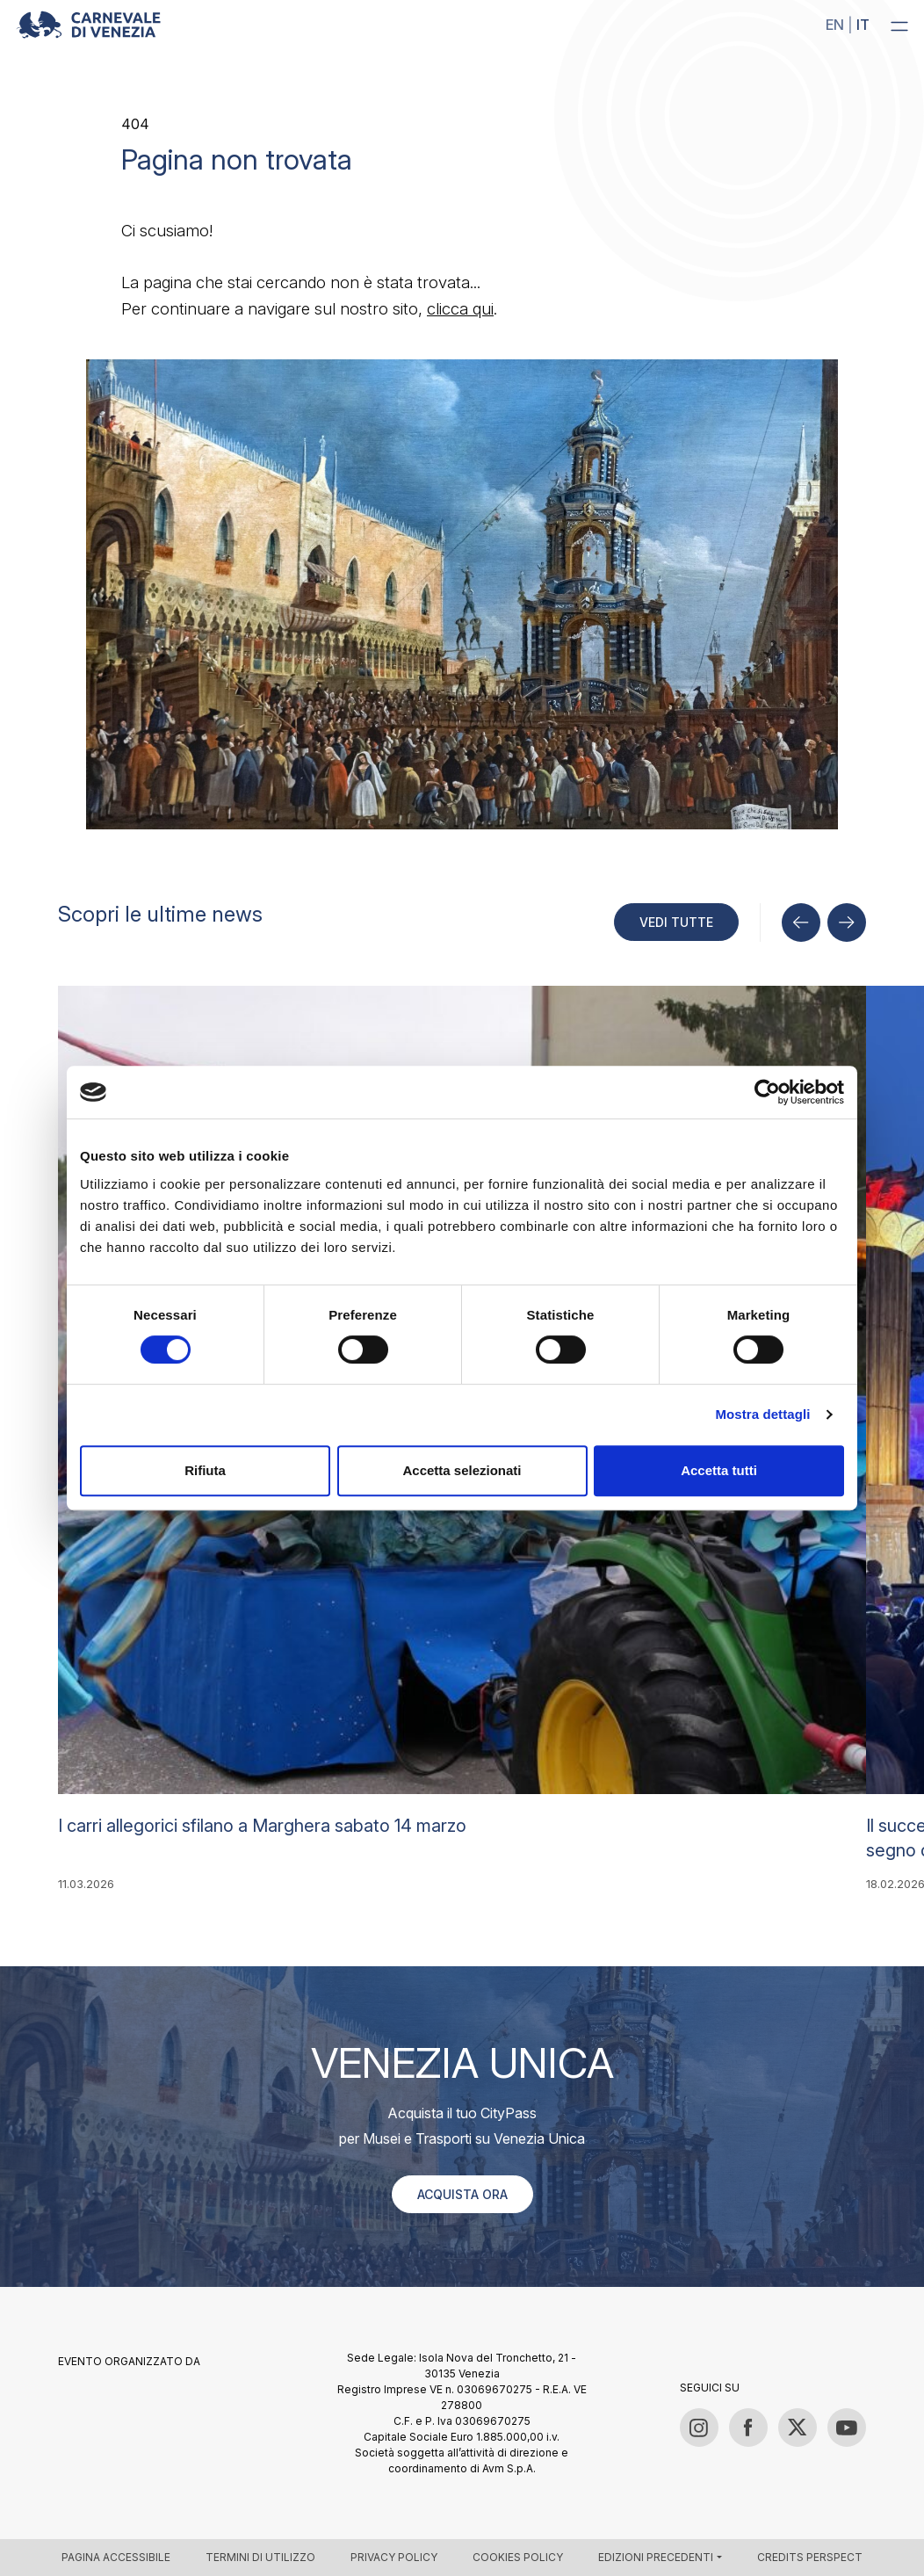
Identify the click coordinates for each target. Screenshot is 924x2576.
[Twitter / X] (797, 2427)
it (863, 24)
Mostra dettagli (762, 1414)
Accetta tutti (719, 1470)
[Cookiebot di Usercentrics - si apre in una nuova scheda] (767, 1092)
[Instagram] (699, 2427)
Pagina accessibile (115, 2557)
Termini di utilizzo (260, 2557)
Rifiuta (205, 1470)
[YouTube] (846, 2427)
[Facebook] (748, 2427)
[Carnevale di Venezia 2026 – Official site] (88, 25)
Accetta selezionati (461, 1470)
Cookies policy (518, 2557)
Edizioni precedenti (655, 2557)
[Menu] (899, 25)
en (835, 24)
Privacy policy (393, 2557)
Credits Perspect (810, 2557)
